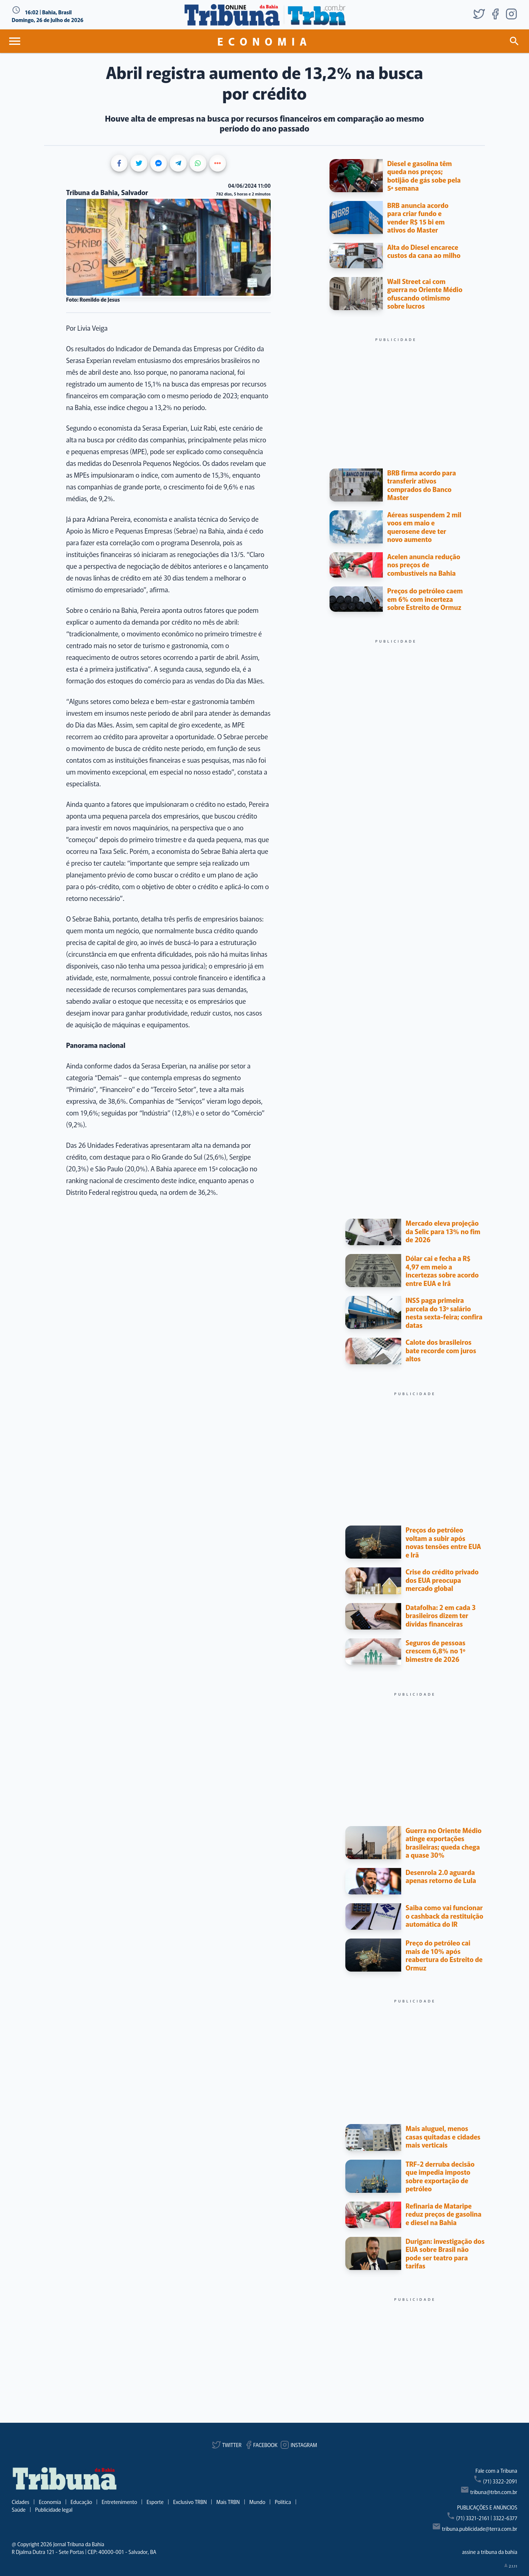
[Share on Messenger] (158, 163)
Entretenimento (119, 2501)
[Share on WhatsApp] (198, 163)
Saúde (19, 2509)
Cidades (20, 2501)
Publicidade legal (53, 2509)
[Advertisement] (396, 393)
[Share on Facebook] (119, 163)
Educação (81, 2501)
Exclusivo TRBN (190, 2501)
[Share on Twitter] (138, 163)
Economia (50, 2501)
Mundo (257, 2501)
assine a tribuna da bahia (489, 2551)
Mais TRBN (228, 2501)
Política (283, 2501)
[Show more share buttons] (217, 163)
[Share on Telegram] (178, 163)
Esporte (155, 2501)
